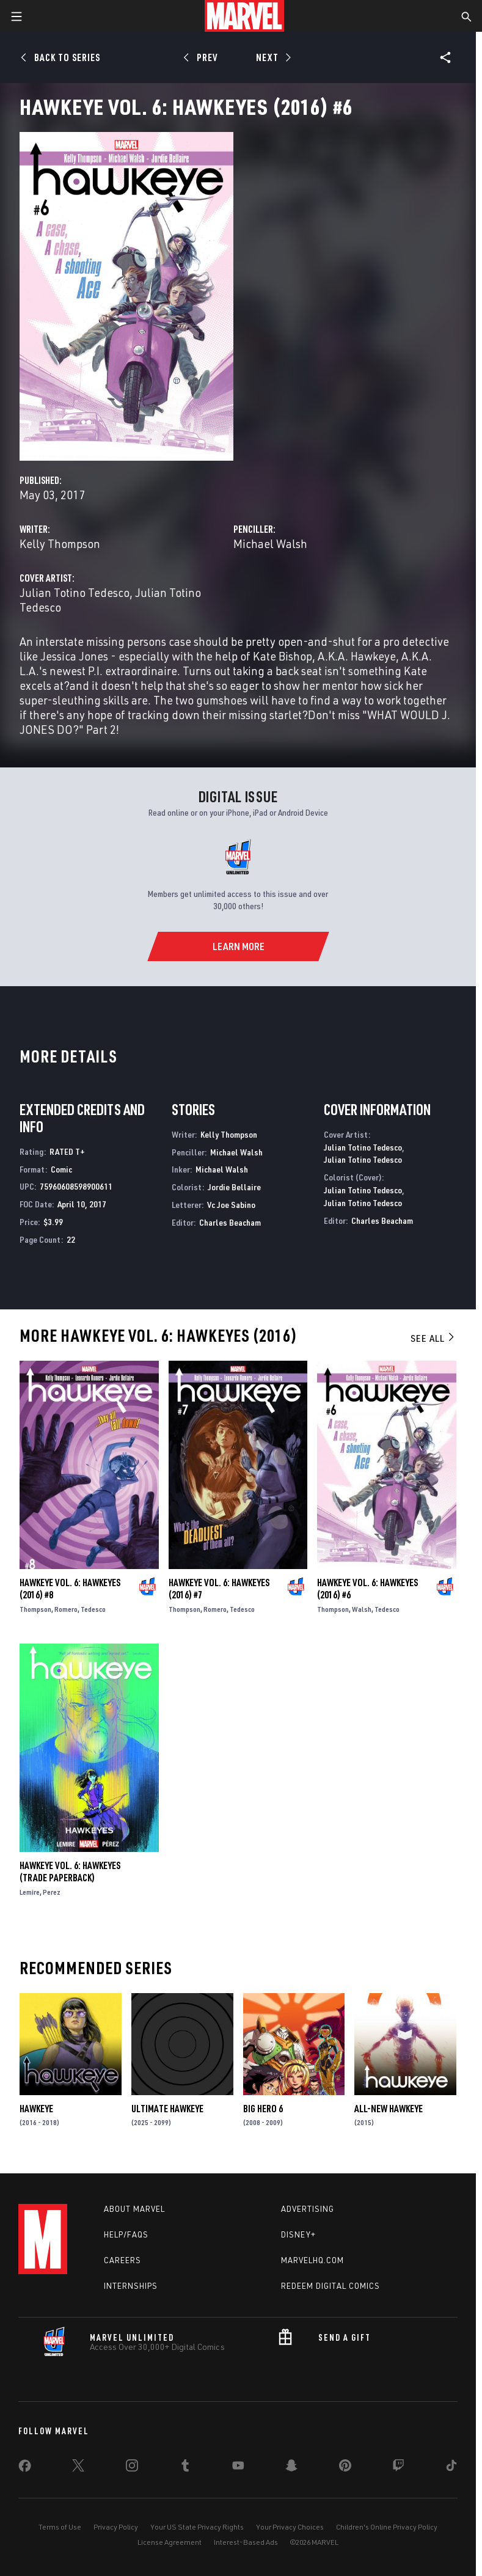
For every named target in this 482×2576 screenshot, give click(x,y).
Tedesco (93, 1609)
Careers (122, 2260)
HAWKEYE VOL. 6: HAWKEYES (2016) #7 (219, 1588)
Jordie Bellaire (234, 1187)
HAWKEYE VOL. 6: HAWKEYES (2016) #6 (367, 1588)
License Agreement (169, 2542)
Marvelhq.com (312, 2260)
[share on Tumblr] (185, 2468)
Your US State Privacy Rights (197, 2526)
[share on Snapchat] (291, 2468)
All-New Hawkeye (388, 2108)
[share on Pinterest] (345, 2468)
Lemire (30, 1892)
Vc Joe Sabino (231, 1204)
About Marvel (134, 2209)
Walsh (361, 1609)
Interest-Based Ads (246, 2542)
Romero (66, 1609)
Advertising (307, 2209)
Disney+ (298, 2234)
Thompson (35, 1609)
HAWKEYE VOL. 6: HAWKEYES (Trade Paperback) (70, 1871)
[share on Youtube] (238, 2468)
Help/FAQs (126, 2234)
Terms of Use (59, 2526)
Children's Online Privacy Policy (386, 2526)
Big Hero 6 (263, 2108)
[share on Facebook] (24, 2468)
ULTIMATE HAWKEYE (167, 2108)
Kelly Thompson (60, 543)
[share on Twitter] (78, 2468)
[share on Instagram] (132, 2468)
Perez (51, 1892)
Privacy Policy (115, 2526)
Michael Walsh (270, 543)
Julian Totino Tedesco (75, 592)
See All (433, 1338)
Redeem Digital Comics (330, 2286)
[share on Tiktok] (451, 2468)
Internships (131, 2286)
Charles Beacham (230, 1222)
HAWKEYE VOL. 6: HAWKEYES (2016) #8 (70, 1588)
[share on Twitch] (398, 2468)
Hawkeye (36, 2108)
